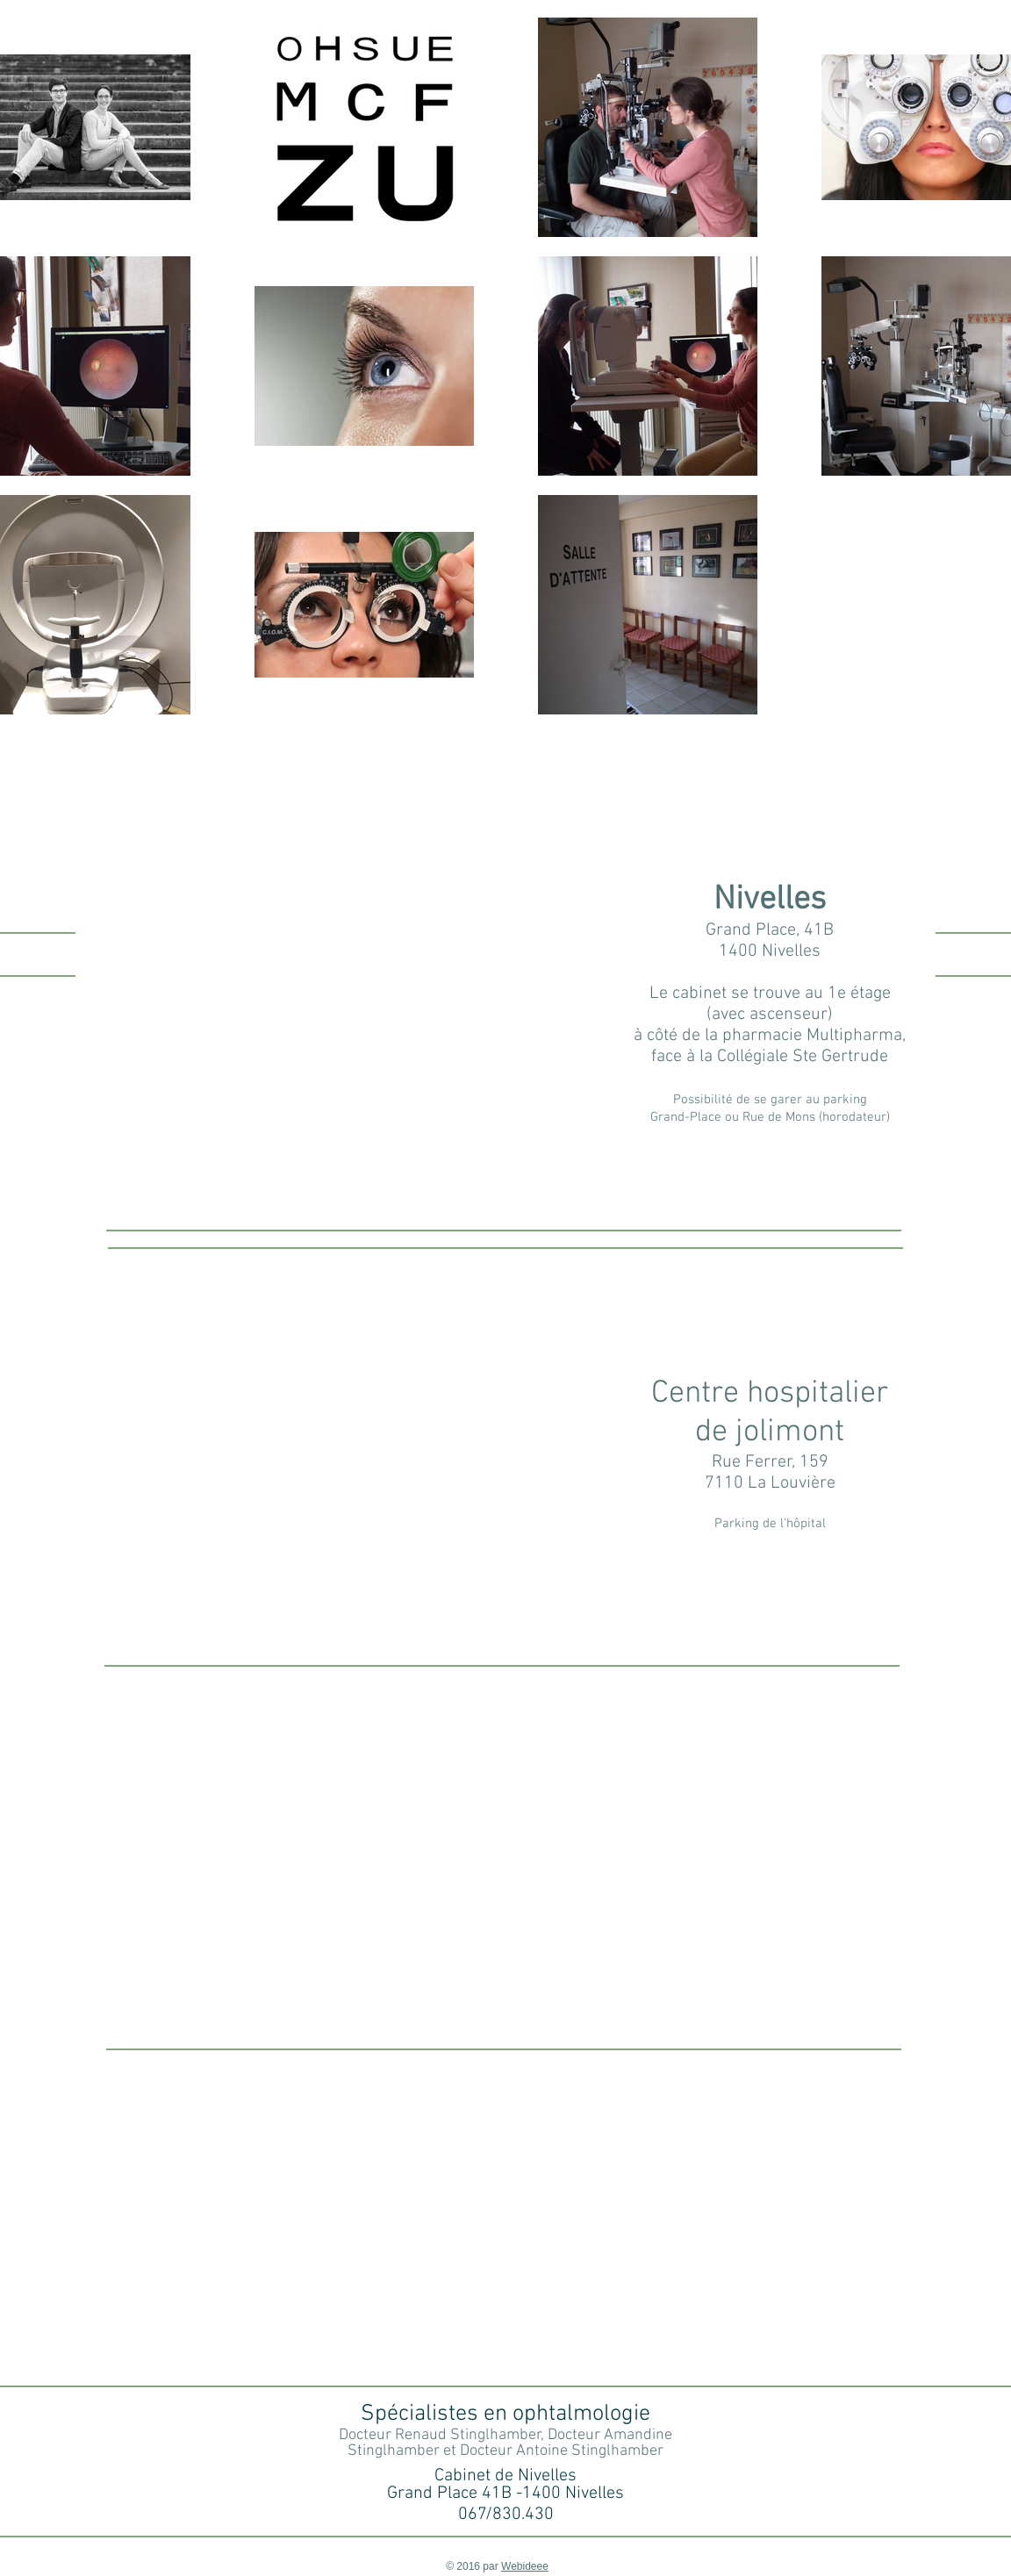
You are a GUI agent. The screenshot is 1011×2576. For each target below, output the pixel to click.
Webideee (525, 2566)
